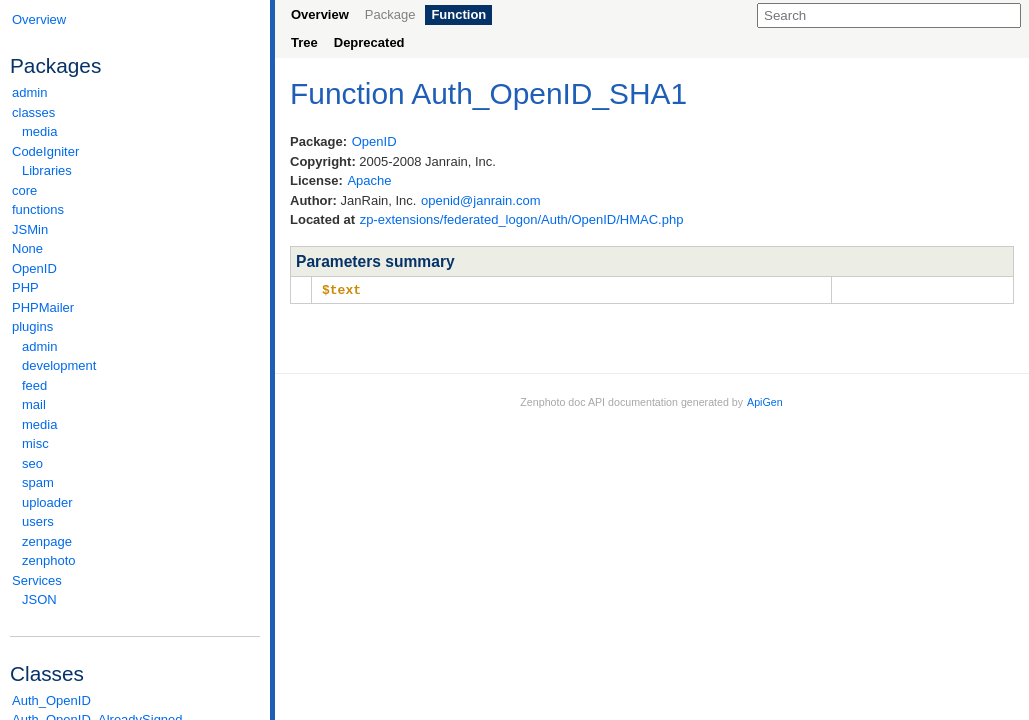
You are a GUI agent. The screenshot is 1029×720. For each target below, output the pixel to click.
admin (29, 92)
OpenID (34, 268)
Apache (369, 180)
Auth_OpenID (51, 700)
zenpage (47, 541)
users (38, 521)
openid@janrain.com (480, 200)
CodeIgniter (135, 151)
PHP (25, 287)
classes (135, 112)
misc (35, 443)
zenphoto (140, 560)
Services (135, 580)
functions (38, 209)
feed (34, 385)
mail (34, 404)
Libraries (47, 170)
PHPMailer (43, 307)
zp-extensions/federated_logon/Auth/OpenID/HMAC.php (522, 219)
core (24, 190)
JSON (39, 599)
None (27, 248)
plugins (135, 326)
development (59, 365)
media (39, 131)
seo (32, 463)
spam (38, 482)
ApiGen (765, 401)
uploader (47, 502)
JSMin (30, 229)
